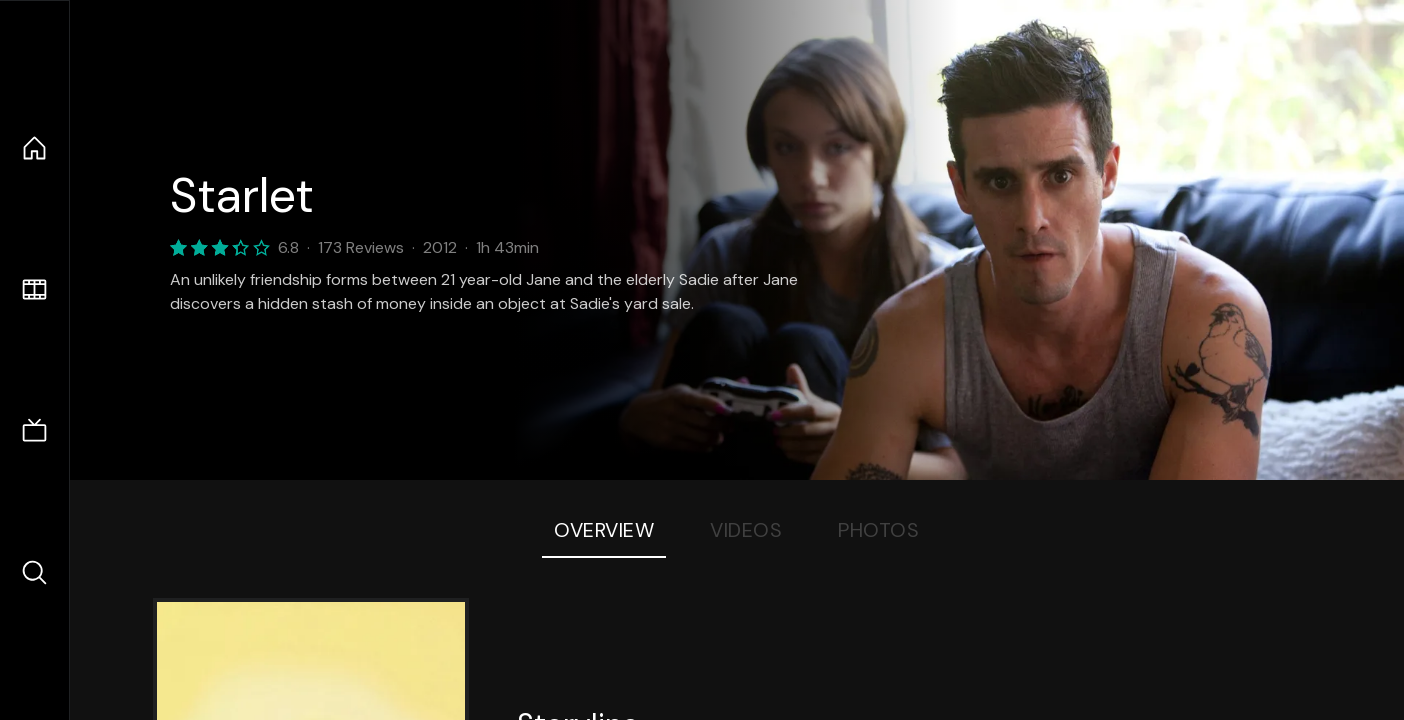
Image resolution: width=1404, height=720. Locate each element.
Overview (604, 530)
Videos (746, 530)
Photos (878, 530)
